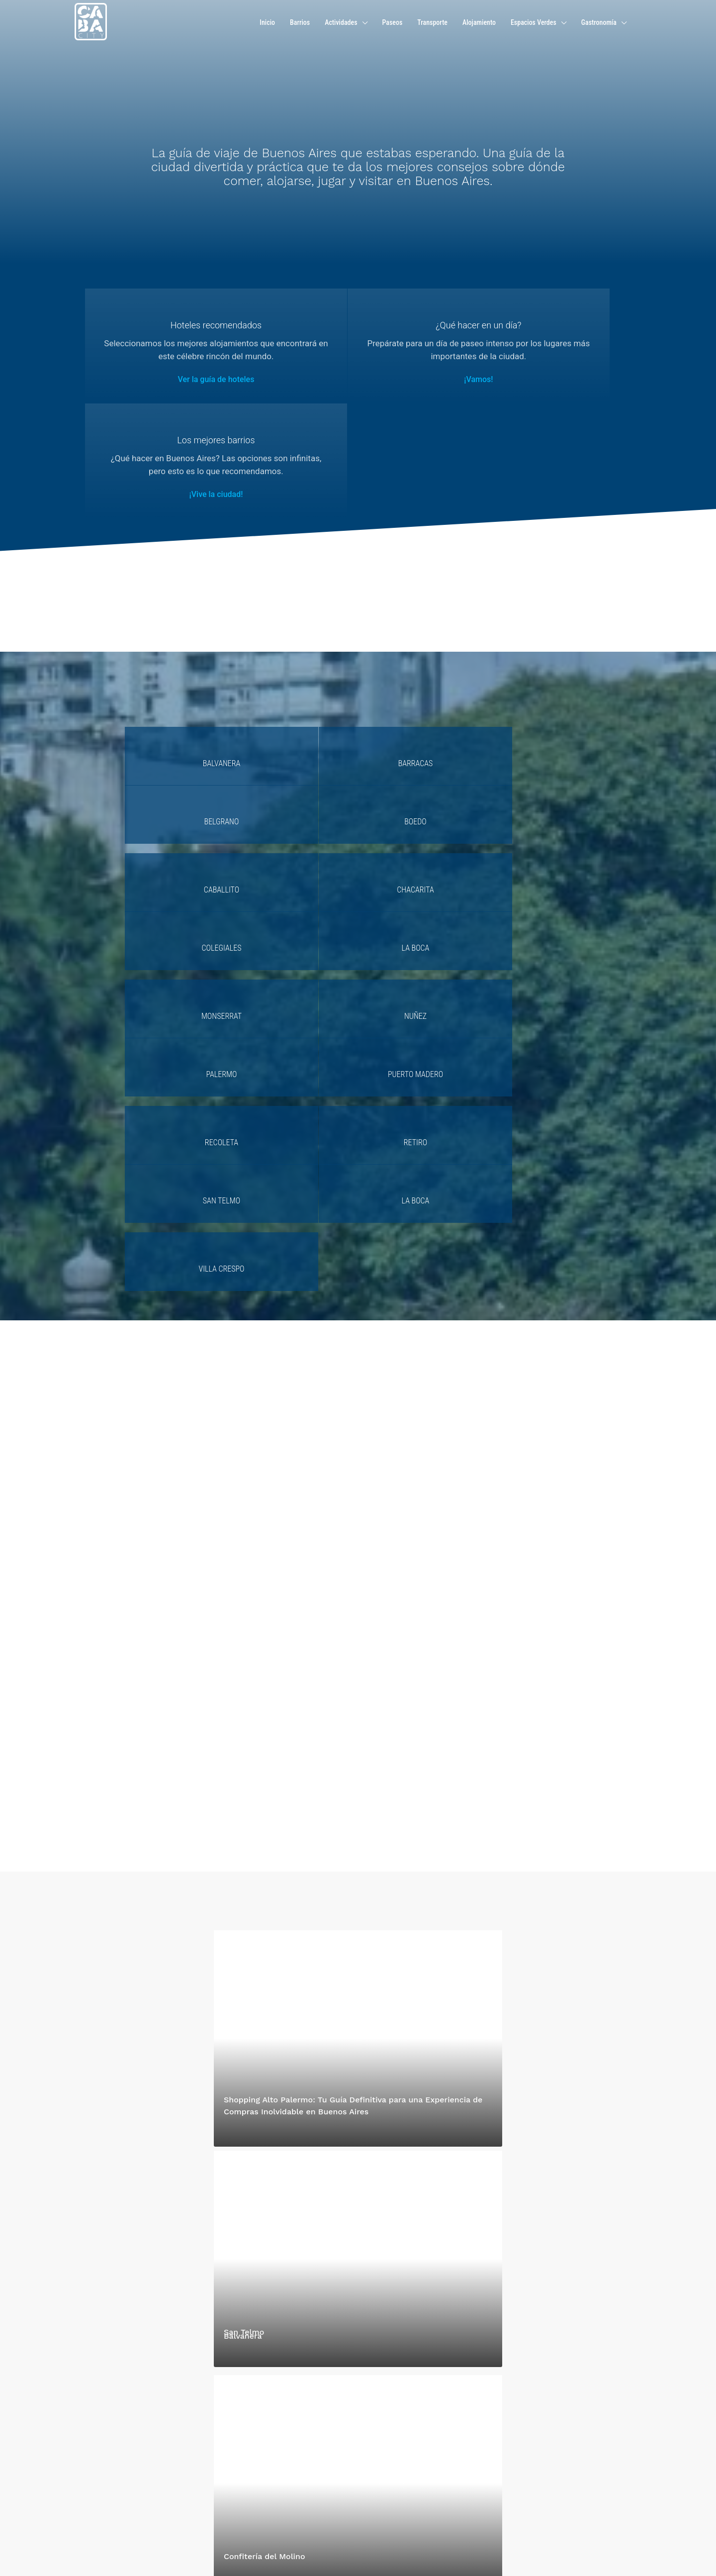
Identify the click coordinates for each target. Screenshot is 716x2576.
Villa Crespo (182, 933)
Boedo (532, 661)
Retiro (299, 865)
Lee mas (88, 2477)
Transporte (432, 22)
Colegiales (416, 729)
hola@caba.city (254, 2413)
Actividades (341, 22)
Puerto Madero (531, 797)
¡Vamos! (357, 392)
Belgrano (415, 661)
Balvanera (183, 661)
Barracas (299, 661)
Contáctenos (240, 2436)
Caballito (182, 729)
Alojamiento (479, 22)
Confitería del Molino (264, 2221)
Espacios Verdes (533, 22)
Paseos (392, 22)
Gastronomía (599, 22)
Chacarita (299, 729)
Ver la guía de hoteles (175, 392)
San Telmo (415, 865)
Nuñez (299, 797)
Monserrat (183, 797)
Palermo (415, 797)
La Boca (532, 729)
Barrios (300, 22)
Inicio (267, 22)
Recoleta (182, 865)
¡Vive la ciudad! (539, 392)
